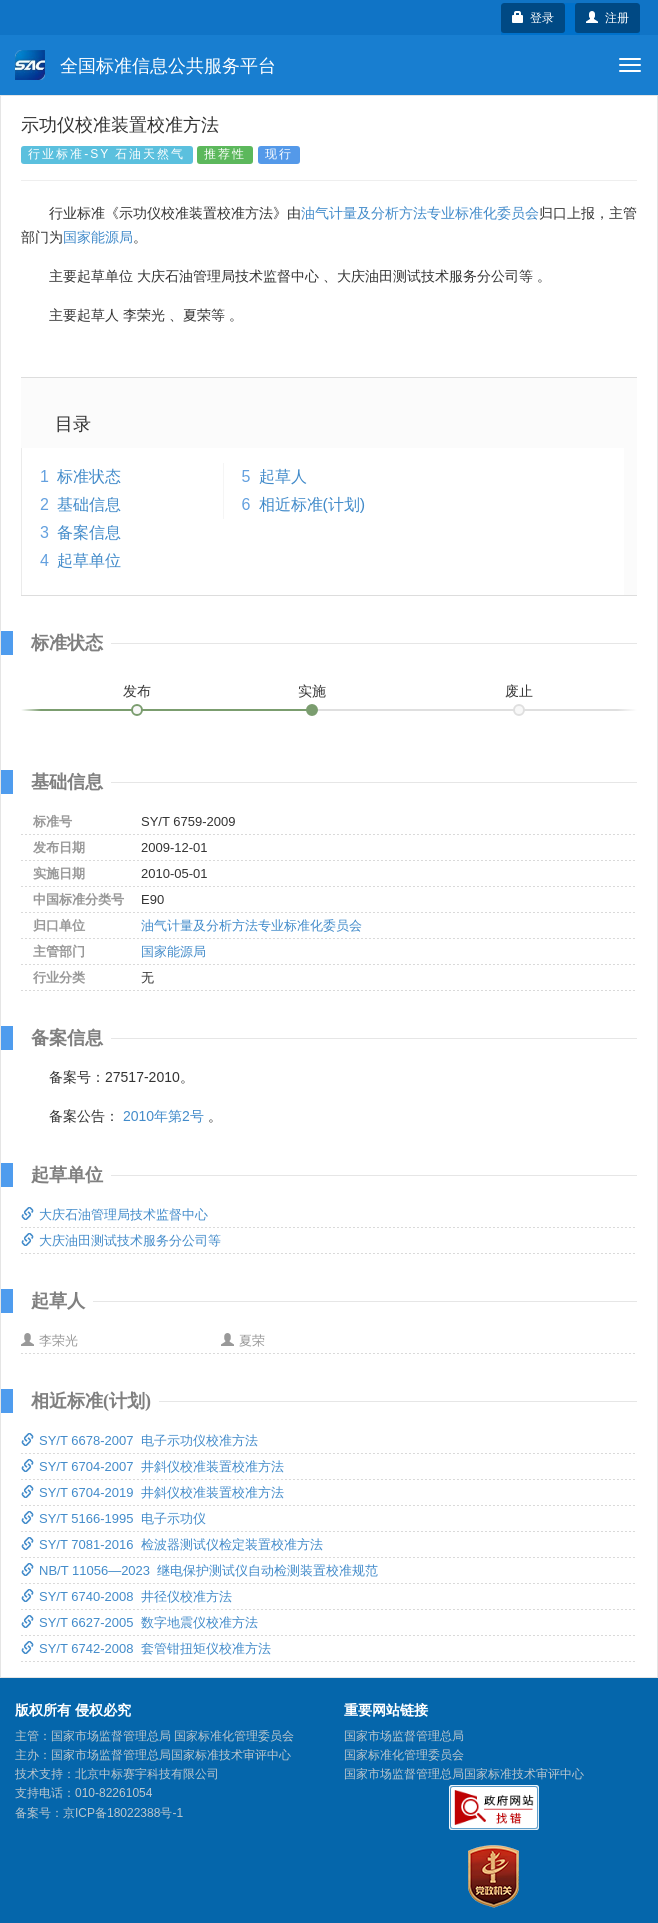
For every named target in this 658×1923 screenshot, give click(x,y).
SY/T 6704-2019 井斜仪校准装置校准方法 (152, 1492)
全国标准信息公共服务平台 (145, 65)
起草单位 (89, 560)
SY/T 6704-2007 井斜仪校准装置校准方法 (152, 1466)
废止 (519, 691)
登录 (533, 18)
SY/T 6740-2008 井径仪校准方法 (126, 1596)
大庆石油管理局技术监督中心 (114, 1214)
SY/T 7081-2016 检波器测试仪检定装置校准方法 (172, 1544)
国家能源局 (98, 237)
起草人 (283, 476)
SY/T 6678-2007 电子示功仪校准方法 (139, 1440)
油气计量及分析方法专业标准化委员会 (420, 213)
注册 (607, 18)
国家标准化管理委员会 (404, 1755)
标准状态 (89, 476)
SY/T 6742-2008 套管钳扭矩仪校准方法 (146, 1648)
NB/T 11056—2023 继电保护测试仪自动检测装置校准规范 (199, 1570)
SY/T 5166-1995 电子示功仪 (113, 1518)
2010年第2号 (163, 1116)
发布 (137, 691)
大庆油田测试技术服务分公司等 (121, 1240)
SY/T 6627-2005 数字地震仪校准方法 (139, 1622)
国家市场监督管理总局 (404, 1736)
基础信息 (89, 504)
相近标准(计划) (312, 504)
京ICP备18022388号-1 (123, 1813)
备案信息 (89, 532)
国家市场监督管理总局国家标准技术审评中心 (464, 1774)
